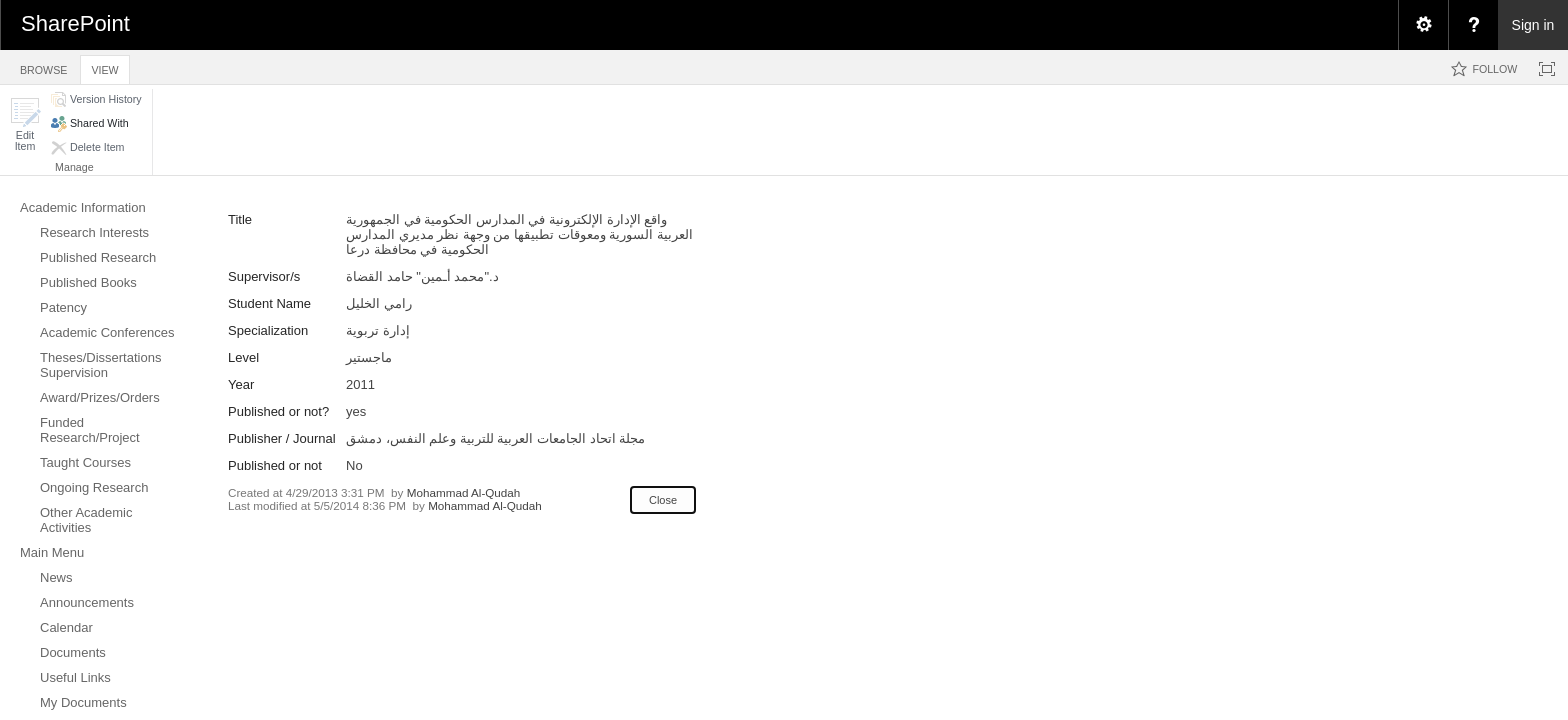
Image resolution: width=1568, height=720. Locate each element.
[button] (25, 124)
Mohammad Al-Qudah (464, 492)
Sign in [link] (1533, 25)
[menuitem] (1423, 25)
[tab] (43, 66)
